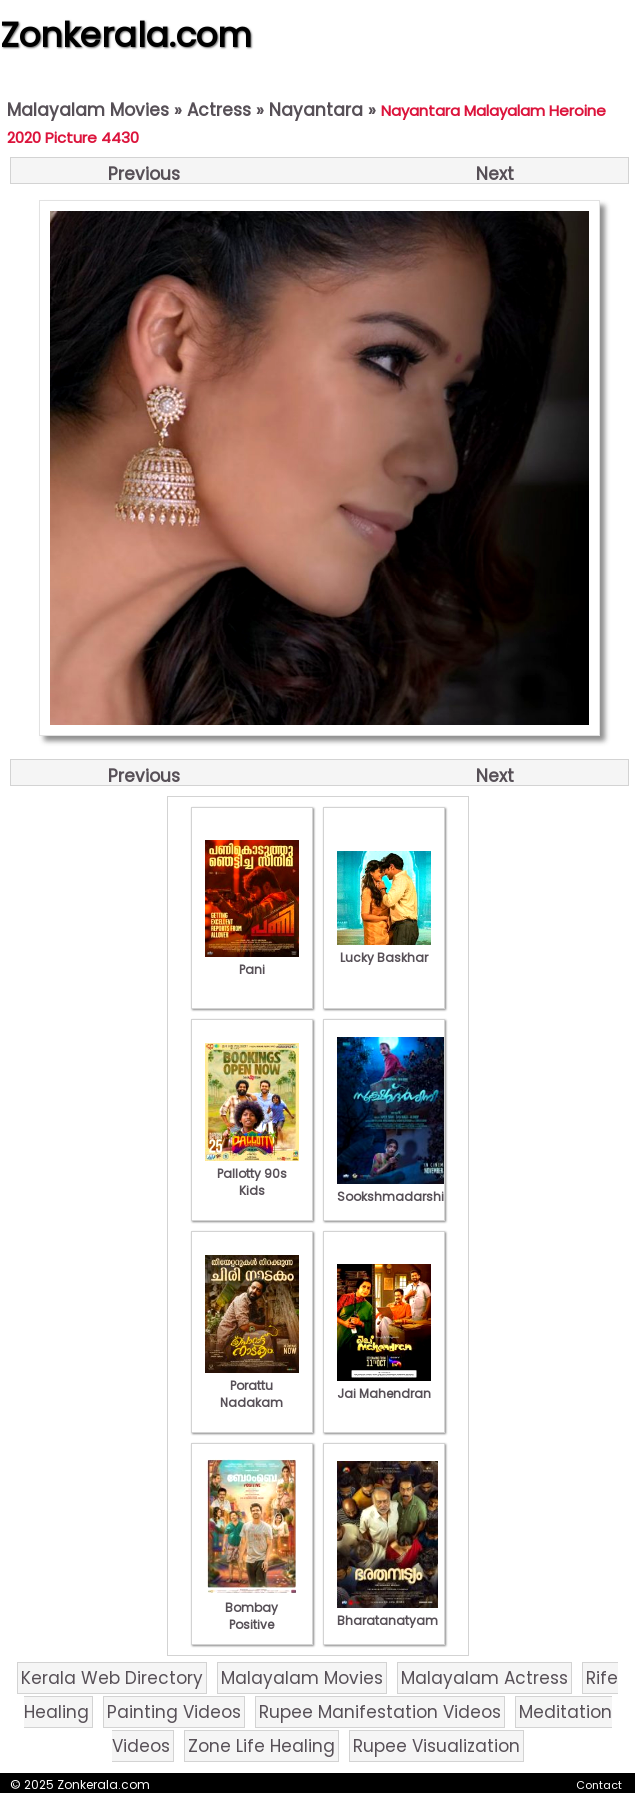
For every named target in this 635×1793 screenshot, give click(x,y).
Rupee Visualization (436, 1746)
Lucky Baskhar (384, 949)
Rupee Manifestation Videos (380, 1712)
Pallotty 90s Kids (252, 1173)
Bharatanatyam (387, 1612)
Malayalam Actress (484, 1678)
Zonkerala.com (126, 35)
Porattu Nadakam (252, 1385)
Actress (219, 110)
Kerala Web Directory (112, 1678)
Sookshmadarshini (396, 1188)
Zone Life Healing (261, 1746)
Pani (252, 961)
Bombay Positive (252, 1607)
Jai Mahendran (384, 1385)
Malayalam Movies (88, 110)
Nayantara (316, 110)
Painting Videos (174, 1712)
